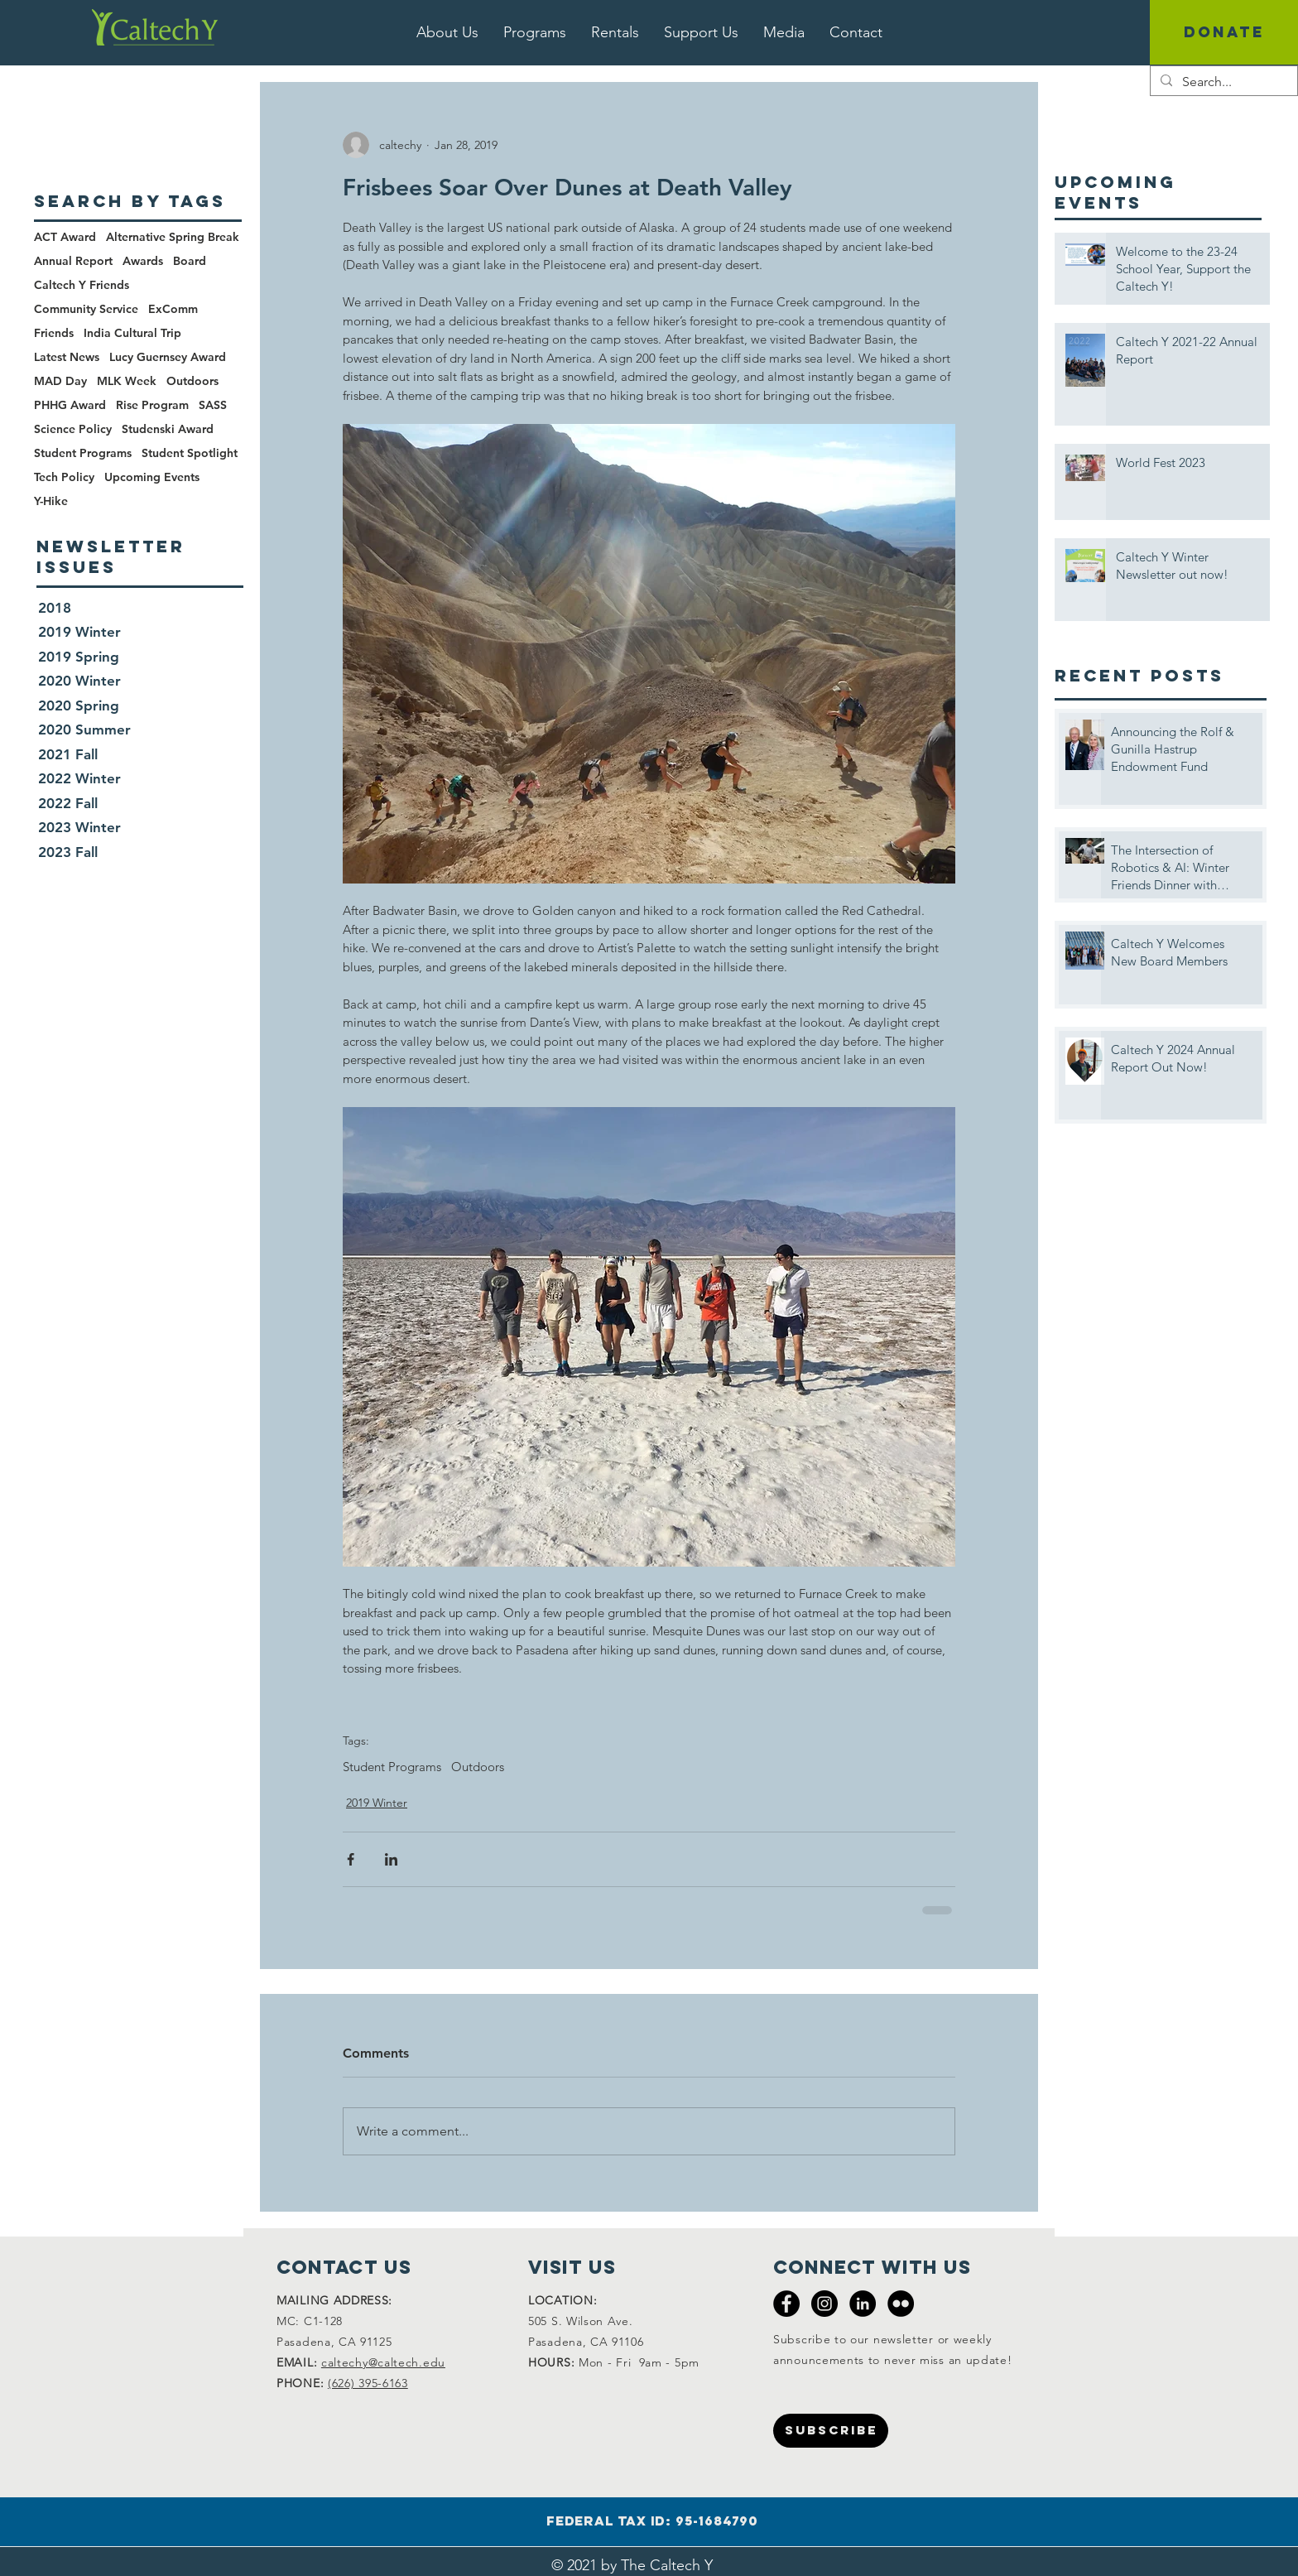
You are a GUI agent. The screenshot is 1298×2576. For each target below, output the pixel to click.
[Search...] (1222, 82)
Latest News (66, 357)
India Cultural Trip (132, 333)
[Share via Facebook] (350, 1859)
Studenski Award (168, 429)
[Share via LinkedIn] (391, 1859)
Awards (143, 261)
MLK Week (126, 381)
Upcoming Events (152, 477)
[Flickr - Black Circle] (900, 2303)
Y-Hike (51, 501)
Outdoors (477, 1767)
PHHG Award (70, 405)
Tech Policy (64, 477)
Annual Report (73, 261)
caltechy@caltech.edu (383, 2362)
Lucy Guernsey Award (167, 357)
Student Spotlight (190, 453)
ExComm (173, 309)
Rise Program (152, 405)
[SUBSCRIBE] (830, 2431)
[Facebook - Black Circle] (786, 2303)
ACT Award (65, 237)
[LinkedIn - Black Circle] (862, 2303)
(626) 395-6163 (368, 2383)
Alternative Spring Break (172, 237)
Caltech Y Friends (81, 285)
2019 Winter (376, 1802)
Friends (54, 333)
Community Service (86, 309)
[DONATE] (1224, 32)
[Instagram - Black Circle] (824, 2303)
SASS (213, 405)
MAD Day (60, 381)
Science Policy (73, 429)
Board (189, 261)
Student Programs (392, 1767)
